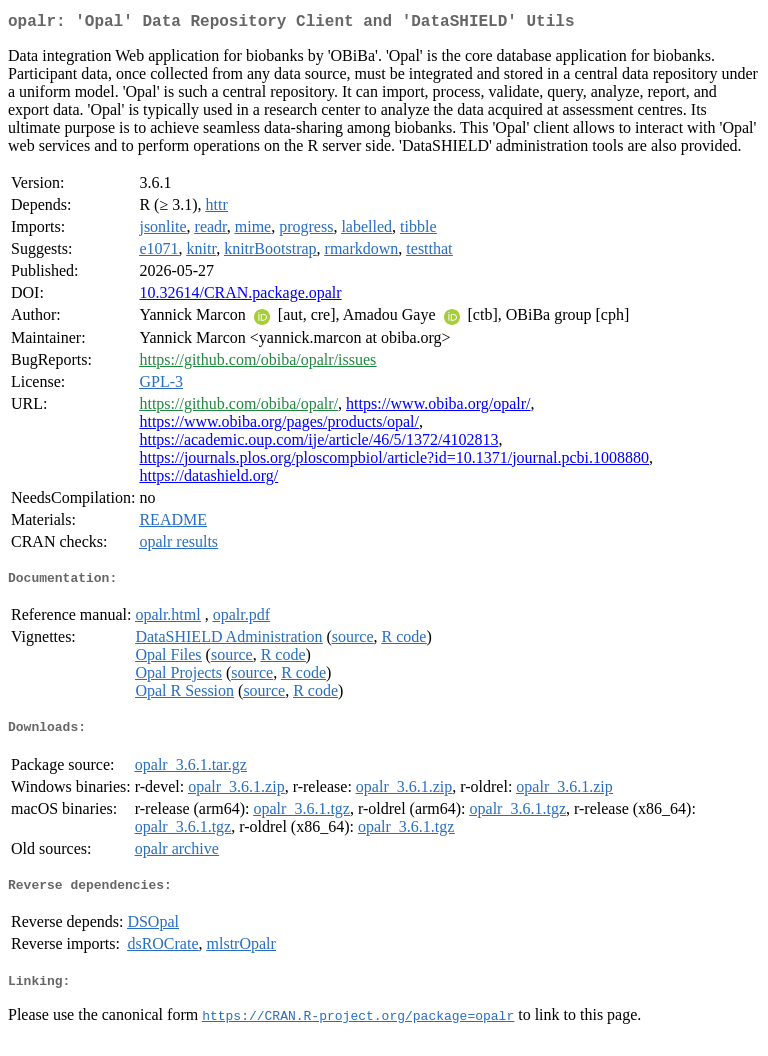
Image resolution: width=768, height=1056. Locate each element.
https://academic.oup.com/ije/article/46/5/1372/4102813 (318, 443)
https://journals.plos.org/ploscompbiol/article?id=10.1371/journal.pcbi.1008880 (394, 461)
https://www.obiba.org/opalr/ (438, 407)
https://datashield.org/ (208, 479)
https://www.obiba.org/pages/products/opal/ (279, 425)
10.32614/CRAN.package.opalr (240, 296)
